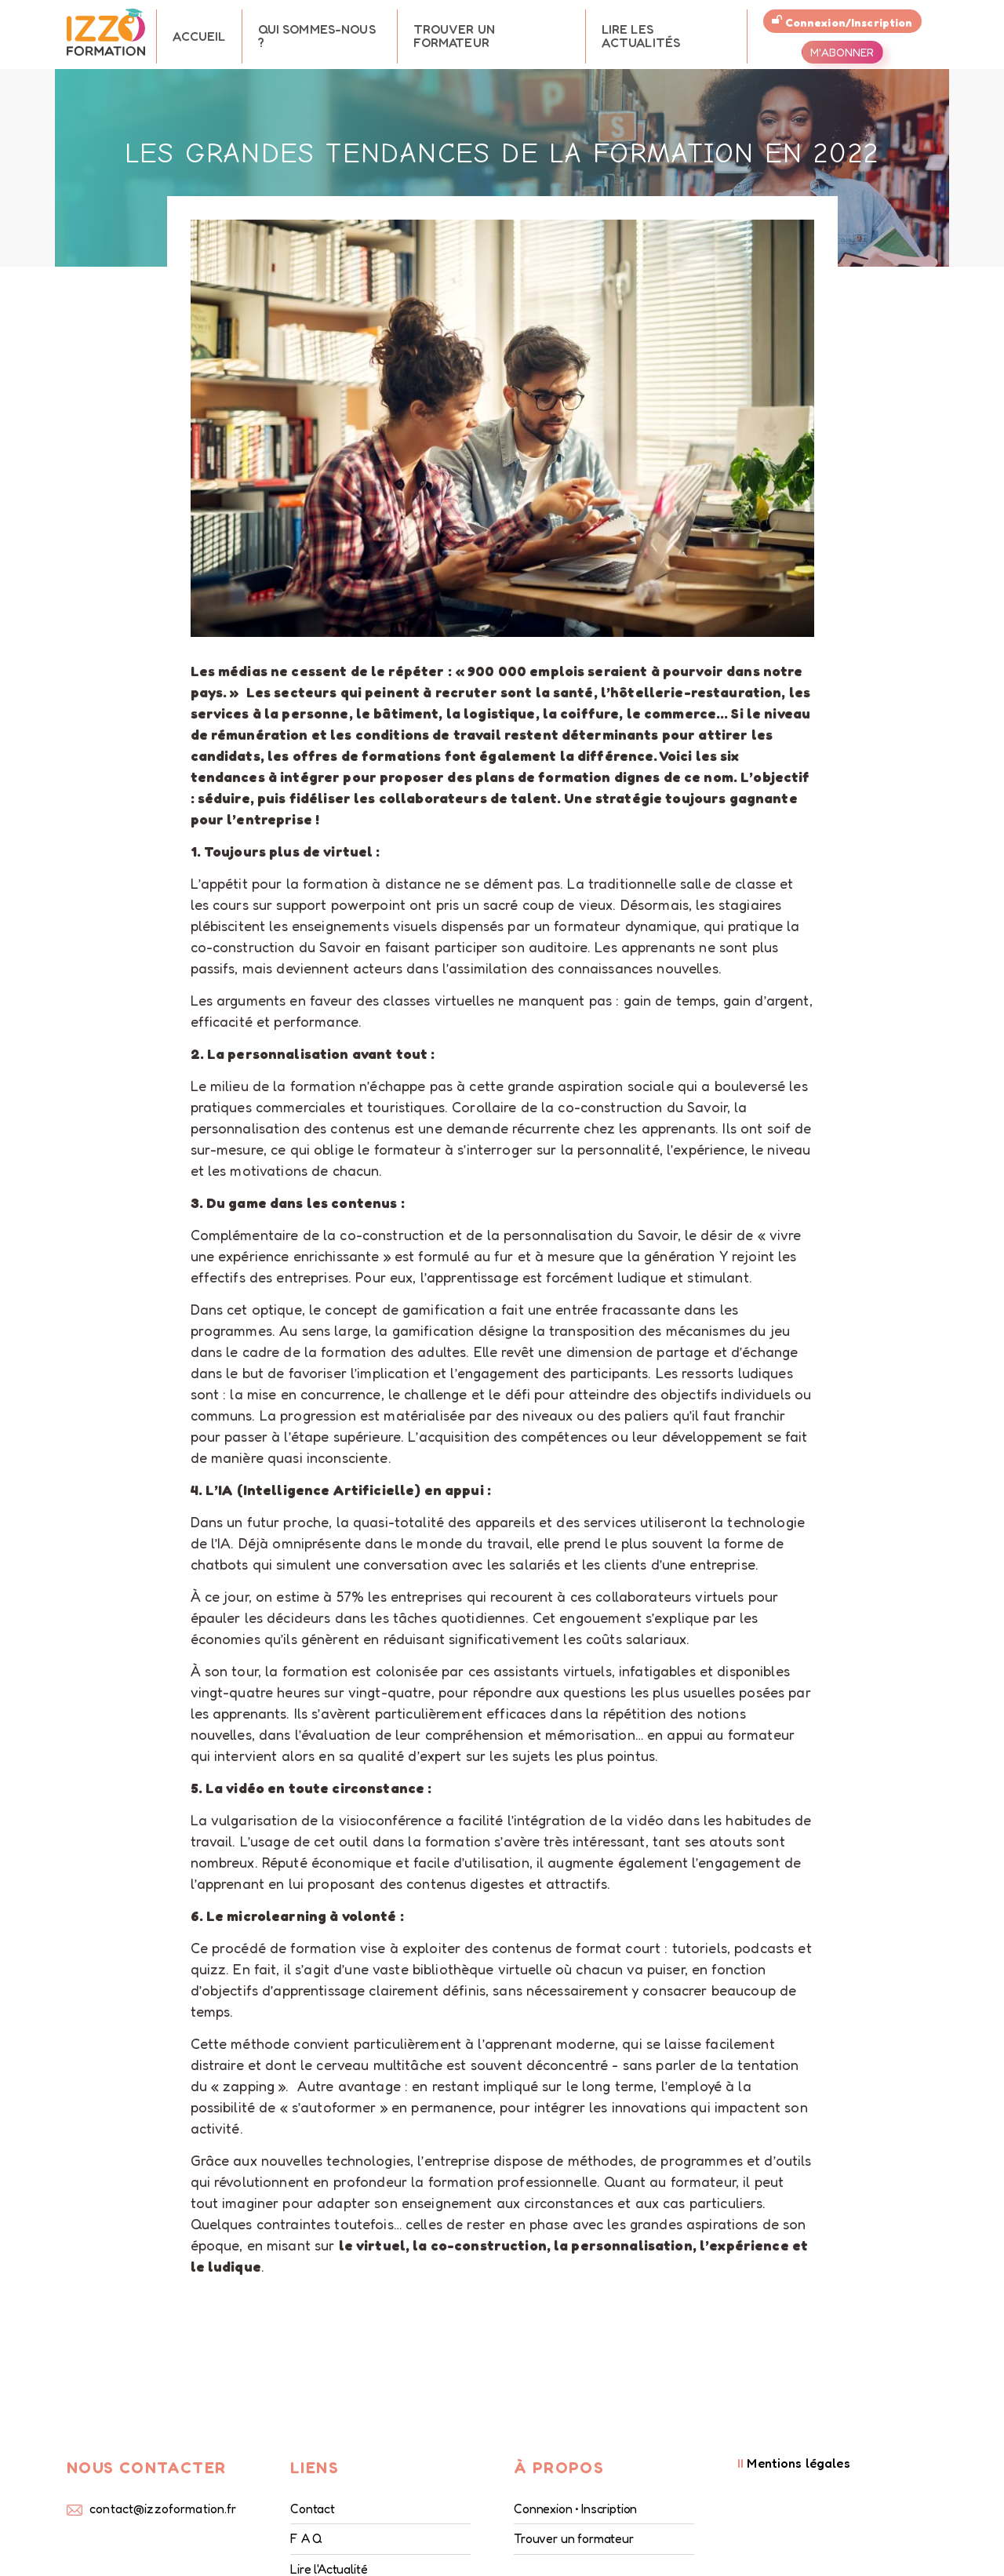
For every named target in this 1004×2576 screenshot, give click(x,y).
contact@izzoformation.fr (162, 2508)
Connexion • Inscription (575, 2508)
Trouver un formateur (454, 36)
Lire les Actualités (641, 36)
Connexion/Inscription (842, 21)
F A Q (306, 2538)
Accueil (199, 36)
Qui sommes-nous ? (317, 36)
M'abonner (842, 52)
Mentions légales (793, 2463)
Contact (312, 2508)
